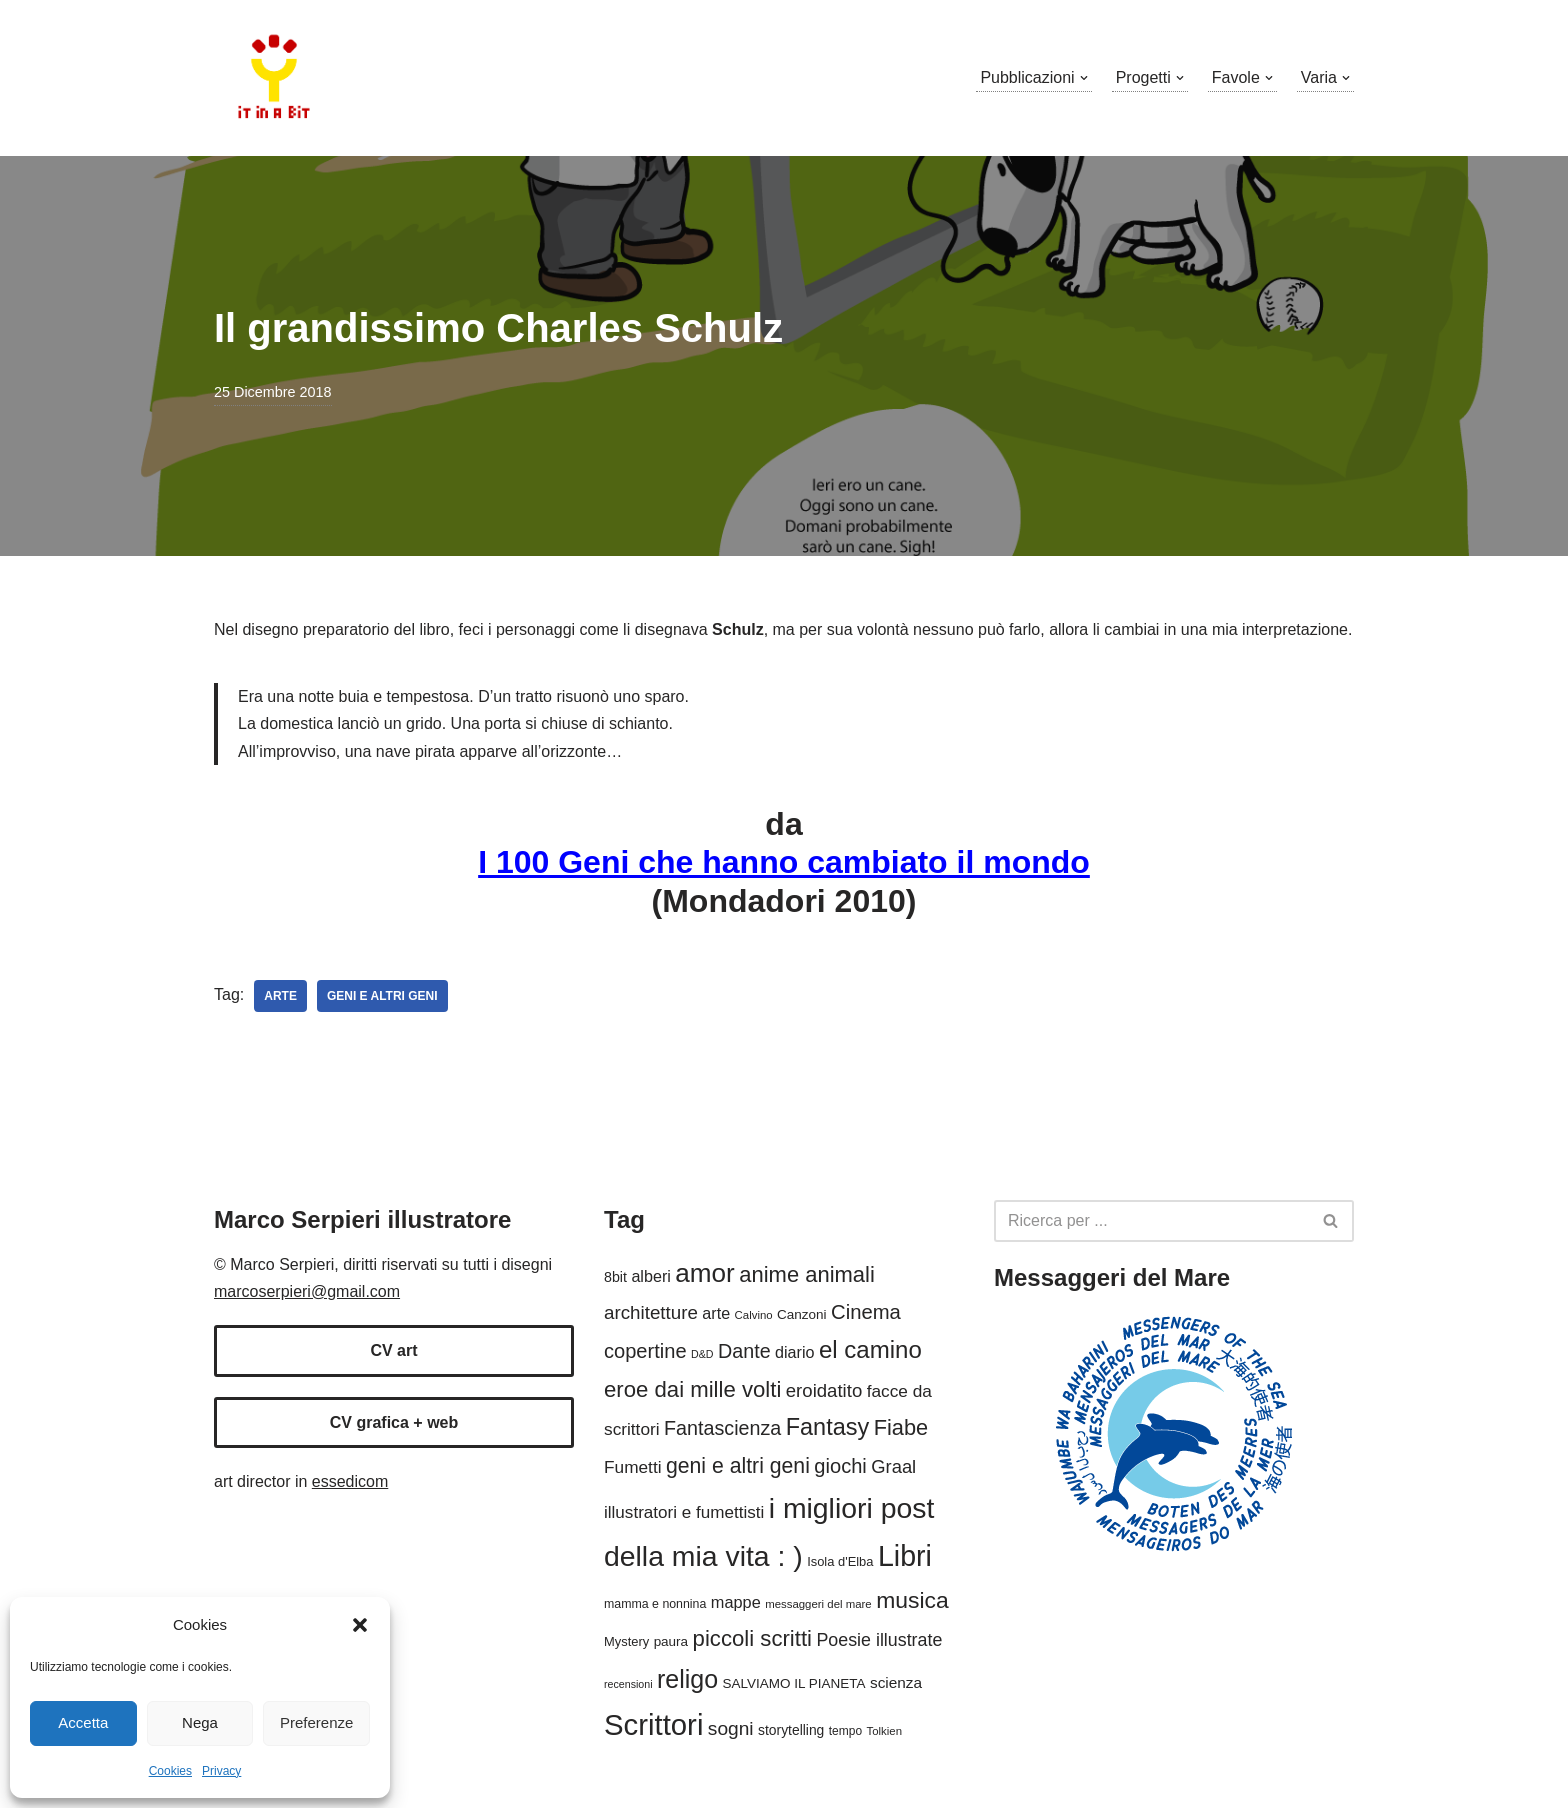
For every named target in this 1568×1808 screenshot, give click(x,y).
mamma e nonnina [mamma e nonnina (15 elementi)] (655, 1604)
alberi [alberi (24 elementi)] (650, 1276)
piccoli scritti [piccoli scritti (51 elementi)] (752, 1638)
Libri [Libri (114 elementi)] (905, 1556)
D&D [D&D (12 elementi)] (702, 1354)
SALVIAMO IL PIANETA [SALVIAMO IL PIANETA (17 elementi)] (794, 1683)
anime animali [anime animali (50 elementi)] (807, 1274)
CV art (393, 1350)
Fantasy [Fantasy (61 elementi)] (827, 1427)
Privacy (221, 1771)
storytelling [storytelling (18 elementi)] (791, 1730)
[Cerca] (1151, 1221)
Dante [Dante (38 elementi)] (744, 1351)
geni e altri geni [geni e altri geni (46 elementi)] (738, 1465)
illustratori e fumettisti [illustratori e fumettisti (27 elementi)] (684, 1512)
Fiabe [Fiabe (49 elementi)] (901, 1427)
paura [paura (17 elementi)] (671, 1641)
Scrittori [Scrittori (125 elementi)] (653, 1724)
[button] (360, 1625)
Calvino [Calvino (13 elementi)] (754, 1315)
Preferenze (316, 1722)
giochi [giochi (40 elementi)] (840, 1466)
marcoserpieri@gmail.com (307, 1291)
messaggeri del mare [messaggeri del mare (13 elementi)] (818, 1604)
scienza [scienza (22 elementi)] (896, 1682)
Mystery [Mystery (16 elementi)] (626, 1641)
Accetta (83, 1722)
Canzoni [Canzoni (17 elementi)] (801, 1314)
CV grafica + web (394, 1422)
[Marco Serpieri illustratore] (274, 78)
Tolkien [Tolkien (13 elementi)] (885, 1731)
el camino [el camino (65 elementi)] (870, 1349)
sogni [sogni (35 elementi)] (731, 1728)
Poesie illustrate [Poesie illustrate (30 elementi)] (879, 1640)
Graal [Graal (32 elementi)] (893, 1466)
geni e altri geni (382, 996)
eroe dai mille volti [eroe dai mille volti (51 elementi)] (692, 1389)
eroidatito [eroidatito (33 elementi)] (824, 1390)
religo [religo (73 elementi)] (687, 1679)
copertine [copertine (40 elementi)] (645, 1351)
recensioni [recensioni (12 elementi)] (628, 1684)
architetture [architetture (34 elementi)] (651, 1312)
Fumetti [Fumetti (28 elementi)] (633, 1467)
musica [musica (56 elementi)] (912, 1600)
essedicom (350, 1481)
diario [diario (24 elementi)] (794, 1352)
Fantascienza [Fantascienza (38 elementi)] (722, 1428)
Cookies (170, 1771)
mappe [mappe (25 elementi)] (736, 1602)
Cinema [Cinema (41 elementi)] (866, 1312)
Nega (200, 1722)
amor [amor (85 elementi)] (705, 1273)
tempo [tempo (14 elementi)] (845, 1731)
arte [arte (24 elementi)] (716, 1313)
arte (280, 996)
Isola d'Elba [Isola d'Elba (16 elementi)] (840, 1561)
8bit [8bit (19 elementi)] (615, 1277)
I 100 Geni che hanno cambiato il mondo (784, 862)
